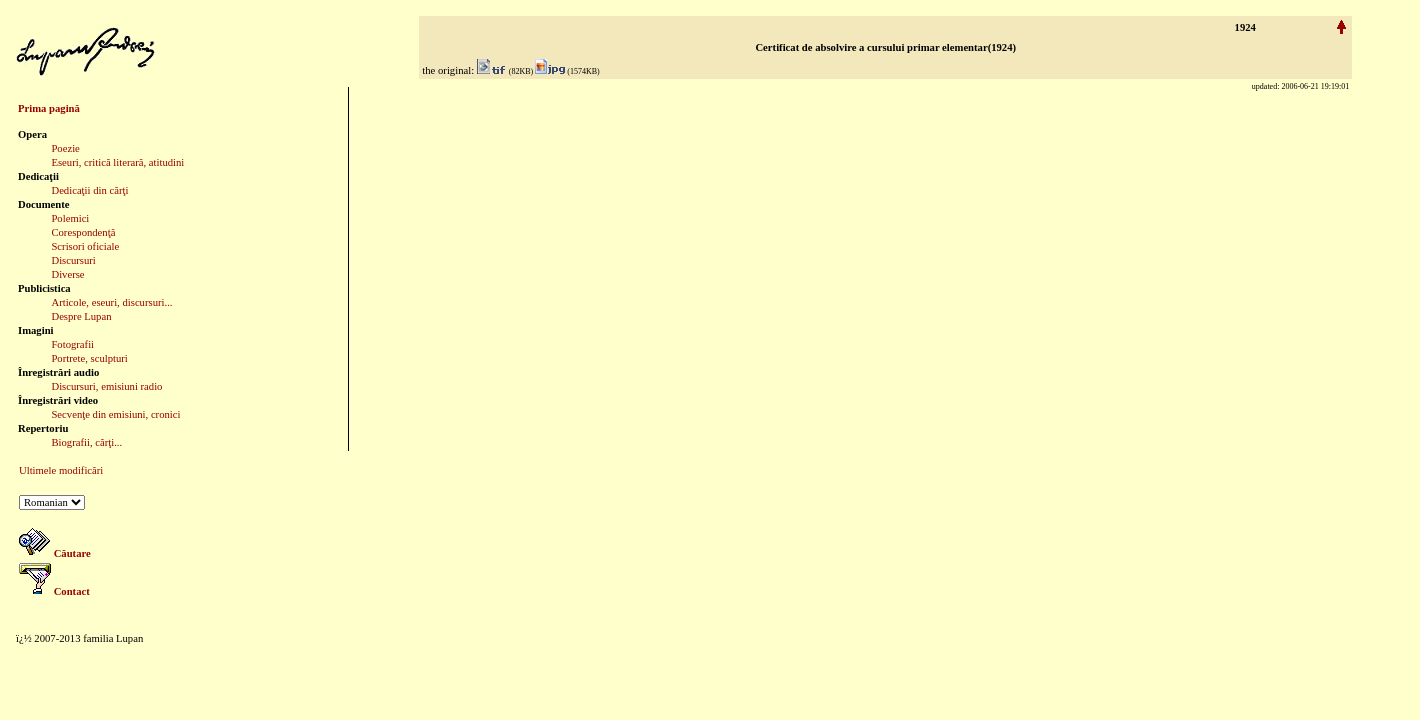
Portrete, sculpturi (89, 358)
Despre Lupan (81, 316)
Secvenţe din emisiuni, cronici (115, 414)
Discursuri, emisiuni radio (106, 386)
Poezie (65, 148)
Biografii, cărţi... (86, 442)
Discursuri (73, 260)
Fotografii (72, 344)
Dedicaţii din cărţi (89, 190)
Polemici (70, 218)
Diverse (67, 274)
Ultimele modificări (61, 470)
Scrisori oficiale (85, 246)
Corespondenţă (83, 232)
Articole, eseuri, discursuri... (111, 302)
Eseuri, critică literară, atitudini (117, 162)
